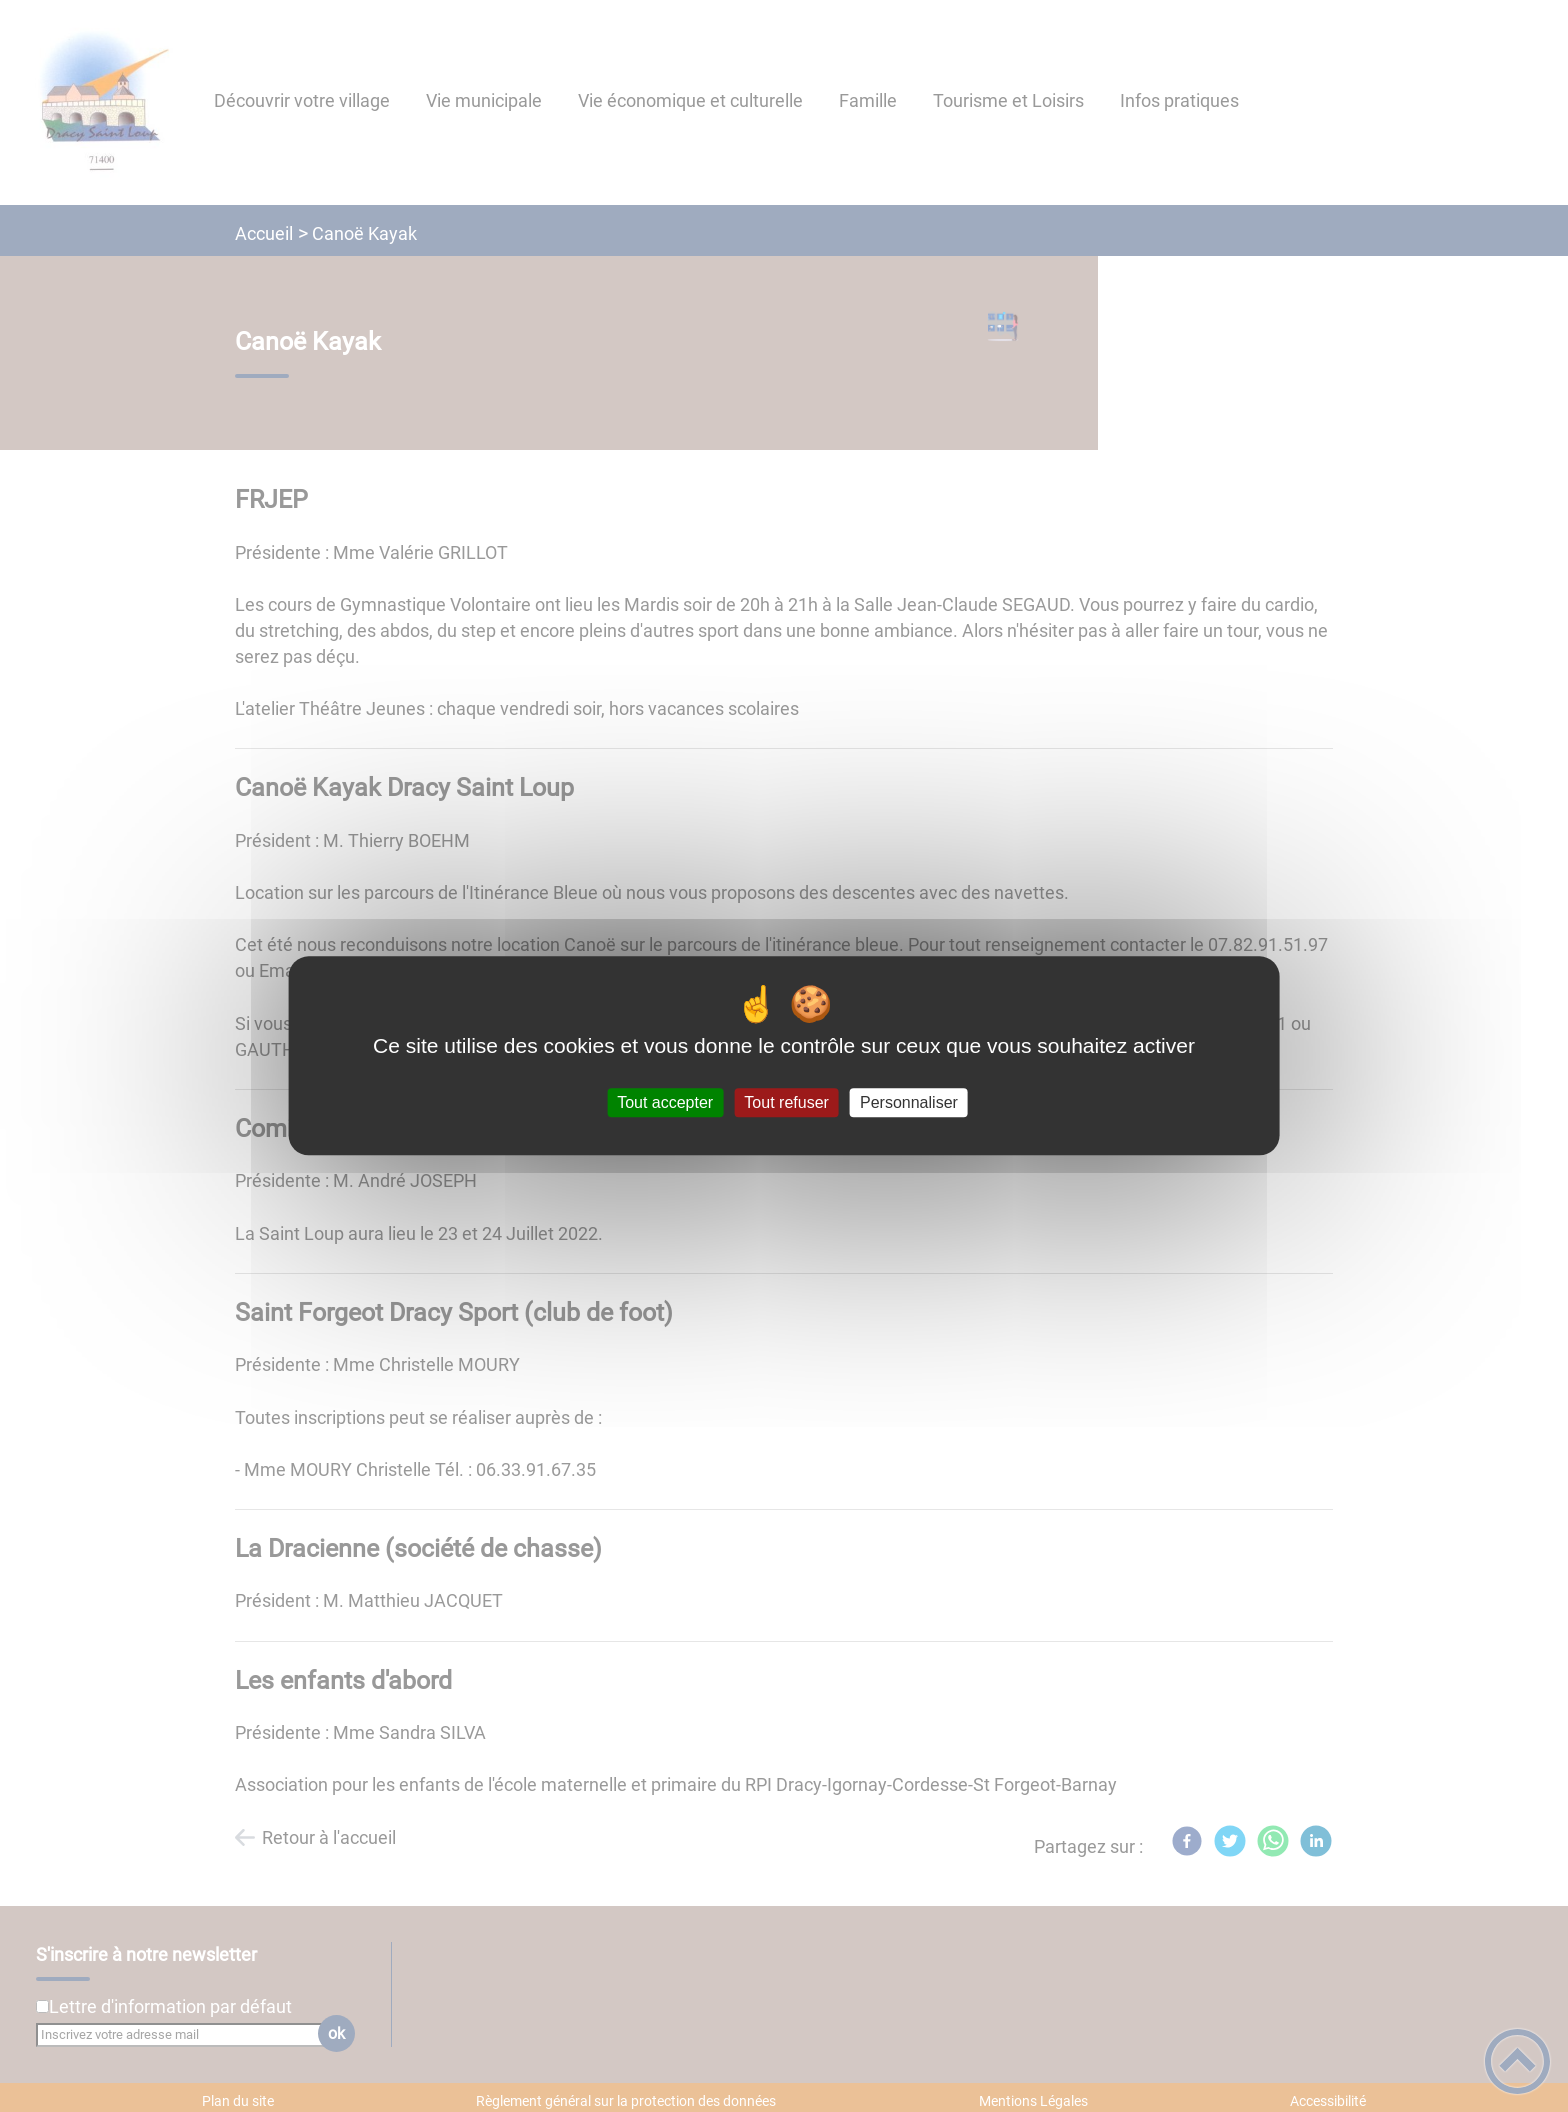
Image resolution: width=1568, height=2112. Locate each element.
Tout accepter (665, 1102)
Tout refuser (786, 1102)
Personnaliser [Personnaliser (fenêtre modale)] (909, 1102)
